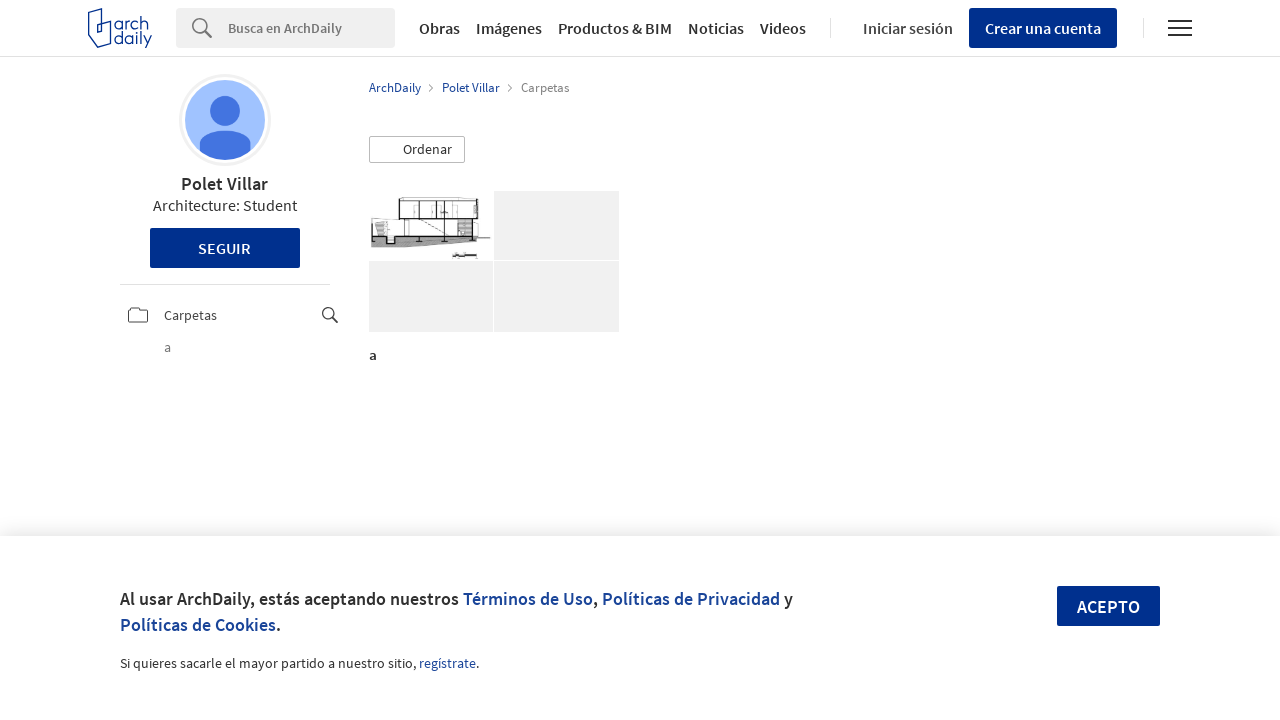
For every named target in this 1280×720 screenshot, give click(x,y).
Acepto (1108, 606)
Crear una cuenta (1043, 28)
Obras (439, 28)
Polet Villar (224, 183)
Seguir (224, 248)
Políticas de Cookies (198, 624)
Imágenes (509, 28)
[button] (417, 150)
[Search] (311, 28)
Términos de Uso (528, 598)
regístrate (447, 663)
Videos (783, 28)
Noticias (716, 28)
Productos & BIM (615, 28)
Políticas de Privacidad (691, 598)
